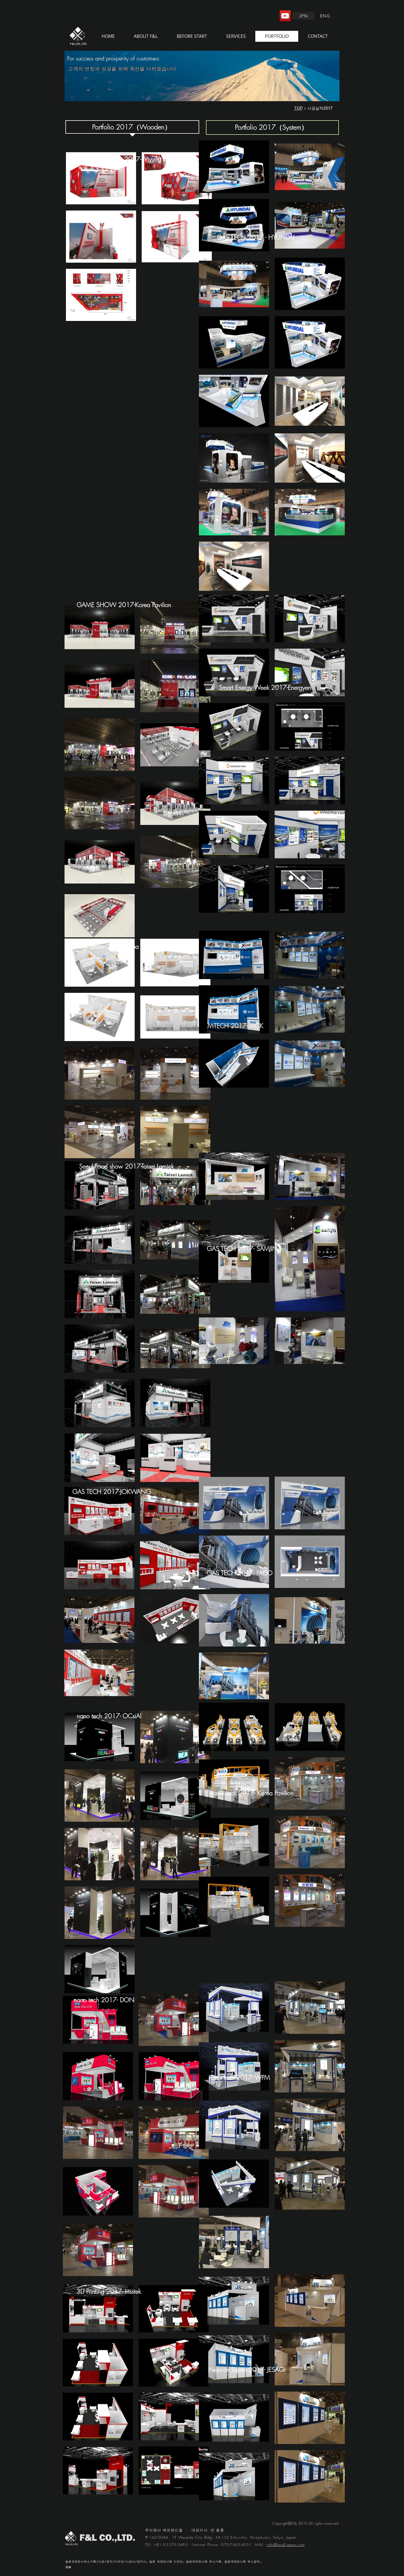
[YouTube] (285, 15)
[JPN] (303, 16)
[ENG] (326, 16)
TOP (298, 108)
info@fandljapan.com (286, 2544)
